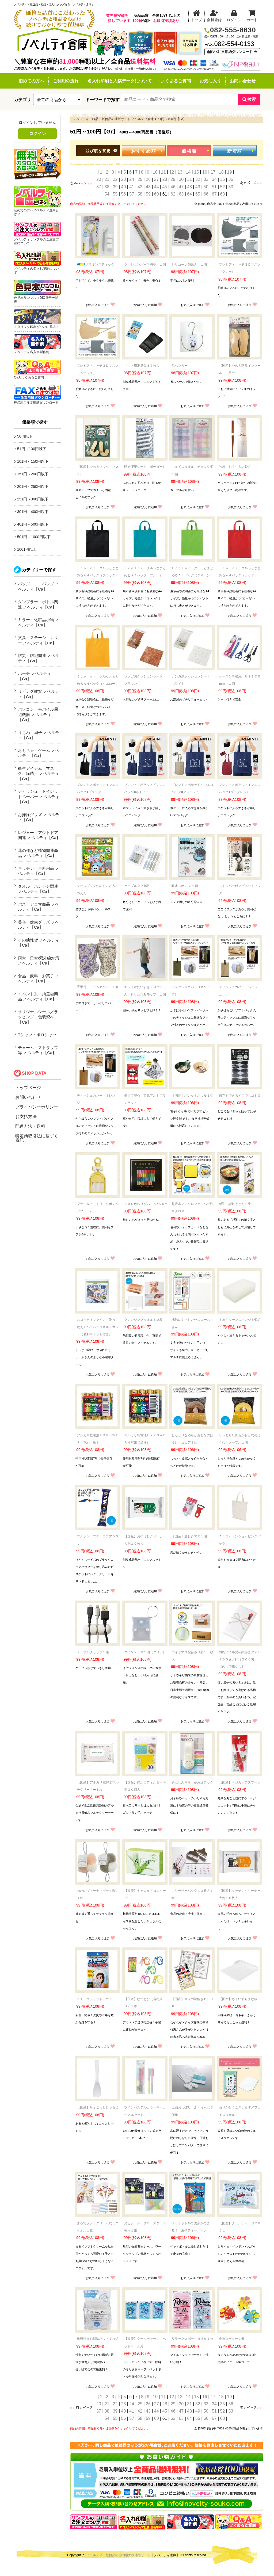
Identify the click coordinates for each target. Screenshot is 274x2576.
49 (197, 187)
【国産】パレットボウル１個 (192, 1095)
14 (188, 172)
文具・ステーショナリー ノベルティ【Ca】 (38, 640)
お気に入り (210, 81)
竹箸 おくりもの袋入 (235, 467)
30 (181, 179)
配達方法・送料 (30, 1126)
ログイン (37, 133)
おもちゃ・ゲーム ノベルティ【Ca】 (38, 753)
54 (107, 194)
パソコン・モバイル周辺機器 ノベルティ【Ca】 (38, 714)
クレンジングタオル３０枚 (143, 1320)
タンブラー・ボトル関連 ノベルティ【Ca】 (38, 604)
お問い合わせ (243, 81)
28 (164, 179)
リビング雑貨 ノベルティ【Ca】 (38, 694)
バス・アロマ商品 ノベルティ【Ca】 (38, 907)
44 (156, 187)
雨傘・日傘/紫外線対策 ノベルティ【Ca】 (38, 961)
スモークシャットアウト (94, 1999)
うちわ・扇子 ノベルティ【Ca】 (38, 735)
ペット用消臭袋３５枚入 (141, 366)
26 (148, 179)
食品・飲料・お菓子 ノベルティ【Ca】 (38, 978)
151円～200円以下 (32, 474)
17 (213, 172)
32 (197, 179)
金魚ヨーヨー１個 (232, 2339)
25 (140, 179)
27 (156, 179)
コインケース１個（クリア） (145, 1652)
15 (196, 172)
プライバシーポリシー (36, 1107)
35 (222, 179)
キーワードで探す (102, 99)
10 (155, 172)
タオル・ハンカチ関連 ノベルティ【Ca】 (38, 889)
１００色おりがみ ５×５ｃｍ (146, 1204)
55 (115, 194)
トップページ (28, 1087)
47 (181, 187)
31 (189, 179)
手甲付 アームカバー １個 (98, 987)
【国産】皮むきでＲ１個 (189, 1536)
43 (148, 187)
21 (107, 179)
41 (131, 187)
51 (214, 187)
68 (222, 194)
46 (173, 187)
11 (163, 172)
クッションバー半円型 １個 (145, 264)
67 (214, 194)
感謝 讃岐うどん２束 (235, 1204)
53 (230, 187)
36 (230, 179)
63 (181, 194)
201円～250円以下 (32, 486)
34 (214, 179)
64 (189, 194)
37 (98, 187)
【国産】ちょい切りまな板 (238, 1999)
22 (115, 179)
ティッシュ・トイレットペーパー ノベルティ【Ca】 (38, 796)
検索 (249, 99)
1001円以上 (27, 549)
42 (140, 187)
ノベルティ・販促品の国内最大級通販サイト (118, 2555)
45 (164, 187)
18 (221, 172)
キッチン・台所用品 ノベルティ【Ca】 (38, 871)
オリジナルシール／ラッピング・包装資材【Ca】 (38, 1016)
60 (156, 194)
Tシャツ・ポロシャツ (37, 1034)
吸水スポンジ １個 (185, 886)
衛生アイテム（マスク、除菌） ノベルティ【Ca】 (38, 773)
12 (171, 172)
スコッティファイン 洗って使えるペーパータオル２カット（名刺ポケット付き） (98, 1327)
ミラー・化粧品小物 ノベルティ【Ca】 (38, 622)
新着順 (234, 151)
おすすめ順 (143, 151)
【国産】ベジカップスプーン (240, 1782)
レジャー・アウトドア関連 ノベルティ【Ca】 (39, 835)
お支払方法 (26, 1116)
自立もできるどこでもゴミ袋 (240, 1095)
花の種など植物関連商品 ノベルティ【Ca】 (38, 853)
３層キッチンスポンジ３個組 (240, 1320)
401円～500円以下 (32, 524)
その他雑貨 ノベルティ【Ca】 (38, 943)
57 (131, 194)
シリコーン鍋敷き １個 (189, 264)
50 (206, 187)
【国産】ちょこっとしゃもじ (98, 2107)
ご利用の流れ (66, 81)
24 (131, 179)
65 (197, 194)
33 (206, 179)
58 (140, 194)
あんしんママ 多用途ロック (192, 1782)
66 (206, 194)
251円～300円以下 (32, 499)
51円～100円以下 (31, 449)
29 (173, 179)
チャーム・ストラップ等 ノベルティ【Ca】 (38, 1050)
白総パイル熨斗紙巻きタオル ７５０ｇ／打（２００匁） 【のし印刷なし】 (241, 1659)
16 (204, 172)
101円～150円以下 (32, 461)
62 (173, 194)
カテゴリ (22, 99)
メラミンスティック (95, 264)
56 (123, 194)
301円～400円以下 (32, 512)
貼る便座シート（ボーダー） (145, 467)
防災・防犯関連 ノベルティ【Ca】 (38, 658)
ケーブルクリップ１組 (93, 1652)
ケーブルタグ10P (136, 886)
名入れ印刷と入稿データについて (119, 81)
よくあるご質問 (176, 81)
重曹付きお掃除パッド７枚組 (98, 2339)
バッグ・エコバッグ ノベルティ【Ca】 (38, 586)
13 (180, 172)
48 (189, 187)
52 (222, 187)
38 (107, 187)
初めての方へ (31, 81)
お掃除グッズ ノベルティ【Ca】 (38, 817)
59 (148, 194)
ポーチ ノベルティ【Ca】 (34, 676)
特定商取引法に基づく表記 (36, 1138)
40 (123, 187)
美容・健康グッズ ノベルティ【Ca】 (38, 925)
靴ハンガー (180, 366)
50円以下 (25, 436)
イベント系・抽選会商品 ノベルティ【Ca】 (38, 996)
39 (115, 187)
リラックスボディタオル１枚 (192, 2339)
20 (98, 179)
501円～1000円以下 (34, 537)
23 (123, 179)
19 (229, 172)
